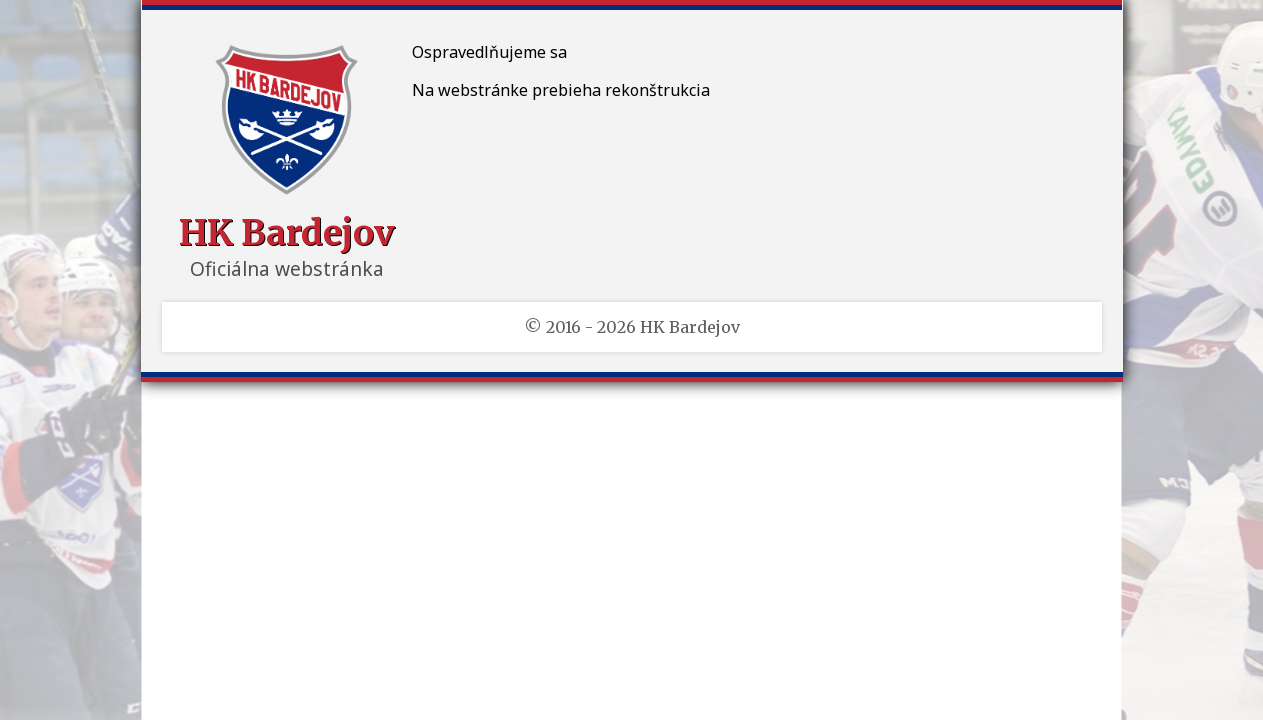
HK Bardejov (287, 232)
